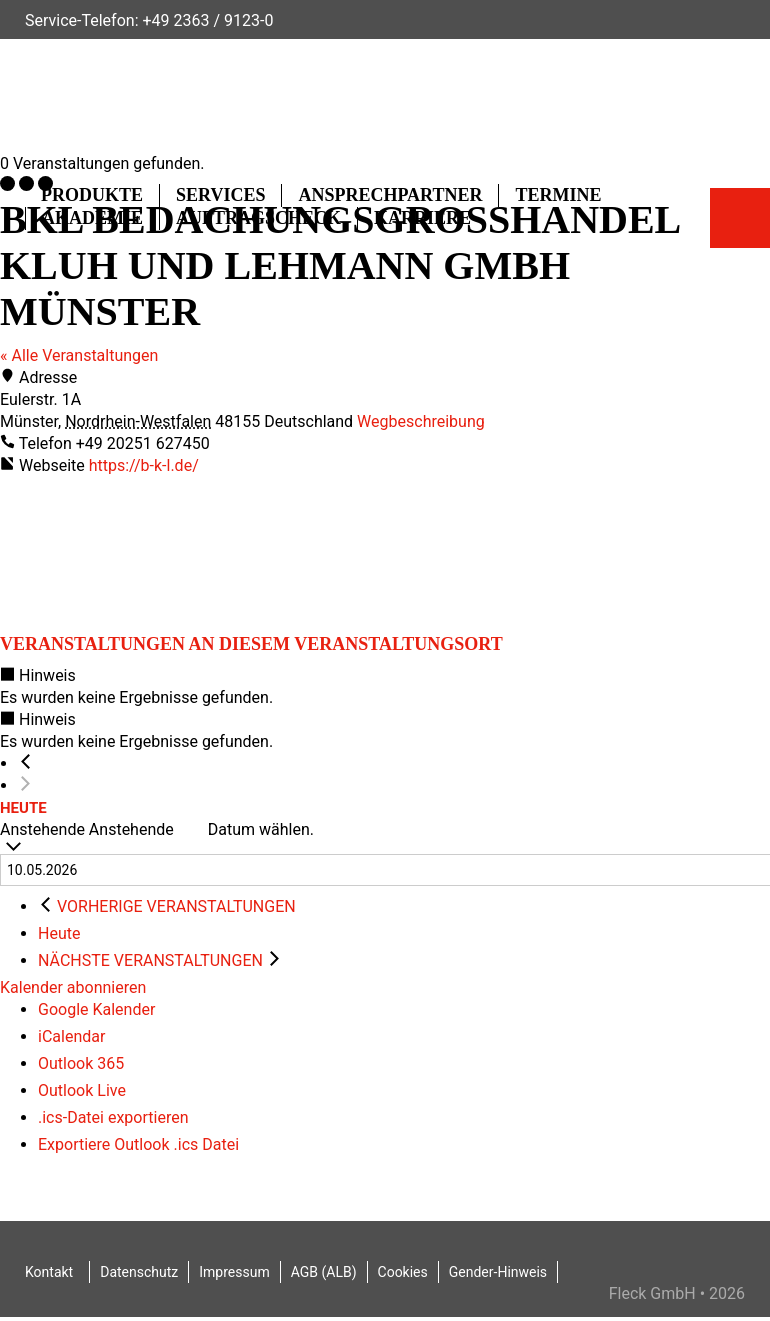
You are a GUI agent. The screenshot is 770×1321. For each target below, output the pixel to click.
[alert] (385, 687)
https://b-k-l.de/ (144, 465)
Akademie (92, 218)
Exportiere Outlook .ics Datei (138, 1144)
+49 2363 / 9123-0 (207, 20)
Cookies (403, 1272)
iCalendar (71, 1036)
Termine (558, 195)
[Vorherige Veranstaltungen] (25, 763)
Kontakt (49, 1272)
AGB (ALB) (324, 1272)
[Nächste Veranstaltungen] (25, 786)
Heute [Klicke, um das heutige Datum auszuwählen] (59, 933)
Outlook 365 (81, 1063)
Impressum (234, 1272)
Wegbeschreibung (421, 421)
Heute (23, 808)
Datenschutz (139, 1272)
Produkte (92, 195)
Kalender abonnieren (73, 987)
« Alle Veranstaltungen (79, 355)
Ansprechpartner (390, 195)
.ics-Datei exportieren (113, 1117)
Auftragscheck (258, 218)
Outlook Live (82, 1090)
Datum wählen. (261, 829)
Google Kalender (96, 1009)
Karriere (422, 218)
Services (220, 195)
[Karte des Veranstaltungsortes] (150, 552)
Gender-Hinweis (498, 1272)
